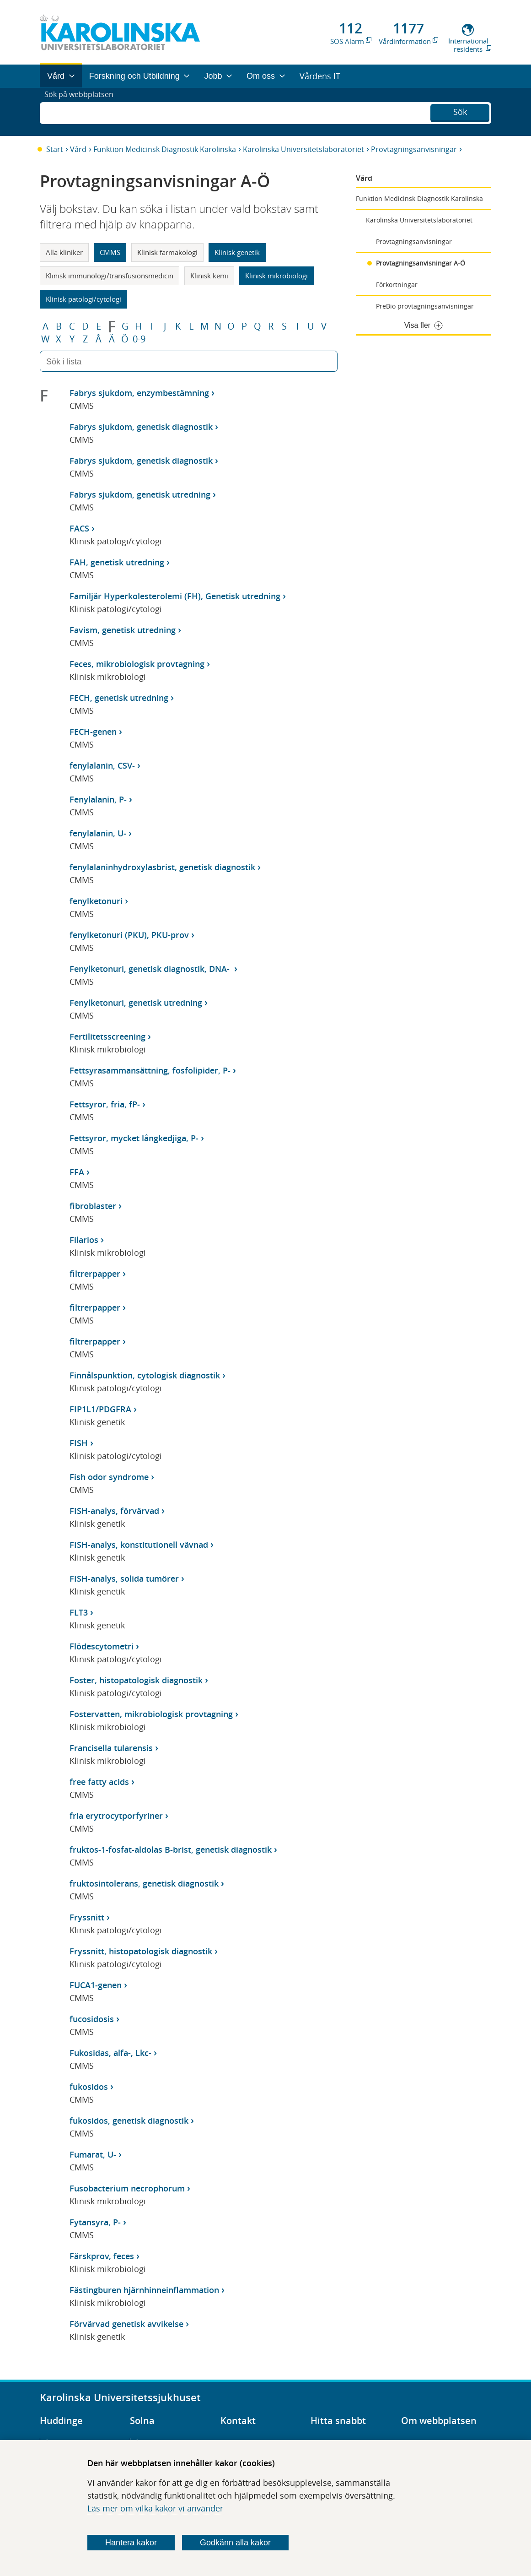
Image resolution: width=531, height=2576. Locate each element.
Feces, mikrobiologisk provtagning (137, 663)
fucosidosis (92, 2018)
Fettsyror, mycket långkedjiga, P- (134, 1138)
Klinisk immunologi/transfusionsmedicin (109, 275)
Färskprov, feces (102, 2256)
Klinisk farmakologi (167, 252)
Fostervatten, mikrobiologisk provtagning (151, 1713)
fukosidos (89, 2086)
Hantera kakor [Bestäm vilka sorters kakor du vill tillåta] (131, 2542)
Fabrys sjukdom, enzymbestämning (139, 392)
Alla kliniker (64, 252)
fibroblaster (93, 1205)
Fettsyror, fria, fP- (105, 1104)
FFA (77, 1171)
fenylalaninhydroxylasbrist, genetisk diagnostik (162, 867)
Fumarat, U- (93, 2154)
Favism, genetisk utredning (123, 629)
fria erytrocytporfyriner (116, 1815)
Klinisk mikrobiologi (276, 275)
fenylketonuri (96, 900)
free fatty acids (99, 1781)
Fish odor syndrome (109, 1476)
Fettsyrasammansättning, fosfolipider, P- (150, 1070)
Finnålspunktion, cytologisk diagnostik (145, 1375)
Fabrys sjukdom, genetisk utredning (140, 494)
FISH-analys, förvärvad (114, 1510)
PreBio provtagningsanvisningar (425, 306)
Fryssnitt (87, 1917)
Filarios (84, 1239)
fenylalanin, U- (98, 833)
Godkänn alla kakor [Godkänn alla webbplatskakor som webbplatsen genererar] (235, 2542)
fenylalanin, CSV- (102, 765)
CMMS (110, 252)
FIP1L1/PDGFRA (100, 1409)
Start (54, 149)
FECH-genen (93, 731)
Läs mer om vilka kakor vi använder (155, 2508)
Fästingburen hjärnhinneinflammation (144, 2289)
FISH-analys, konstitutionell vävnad (139, 1544)
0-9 (139, 339)
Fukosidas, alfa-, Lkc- (110, 2052)
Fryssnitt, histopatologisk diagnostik (141, 1951)
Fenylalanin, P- (98, 799)
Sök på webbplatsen (83, 111)
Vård (78, 149)
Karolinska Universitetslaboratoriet (303, 149)
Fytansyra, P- (95, 2222)
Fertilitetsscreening (107, 1036)
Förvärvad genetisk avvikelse (126, 2323)
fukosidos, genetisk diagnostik (129, 2120)
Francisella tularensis (111, 1747)
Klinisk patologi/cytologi (83, 299)
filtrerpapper (95, 1273)
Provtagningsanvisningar (414, 149)
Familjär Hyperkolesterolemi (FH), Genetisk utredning (175, 596)
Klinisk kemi (209, 275)
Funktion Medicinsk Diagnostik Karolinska (164, 149)
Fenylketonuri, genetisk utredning (136, 1002)
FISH (79, 1442)
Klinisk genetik (237, 252)
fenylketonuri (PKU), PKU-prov (129, 934)
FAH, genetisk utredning (117, 562)
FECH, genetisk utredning (119, 697)
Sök (460, 110)
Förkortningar (397, 284)
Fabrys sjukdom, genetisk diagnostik (141, 426)
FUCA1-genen (96, 1984)
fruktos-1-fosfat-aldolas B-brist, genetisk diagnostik (171, 1849)
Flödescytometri (102, 1646)
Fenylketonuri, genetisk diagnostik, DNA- (151, 968)
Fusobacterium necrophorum (127, 2188)
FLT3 (79, 1612)
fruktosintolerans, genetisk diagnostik (144, 1883)
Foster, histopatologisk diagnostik (136, 1680)
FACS (79, 528)
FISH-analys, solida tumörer (124, 1578)
